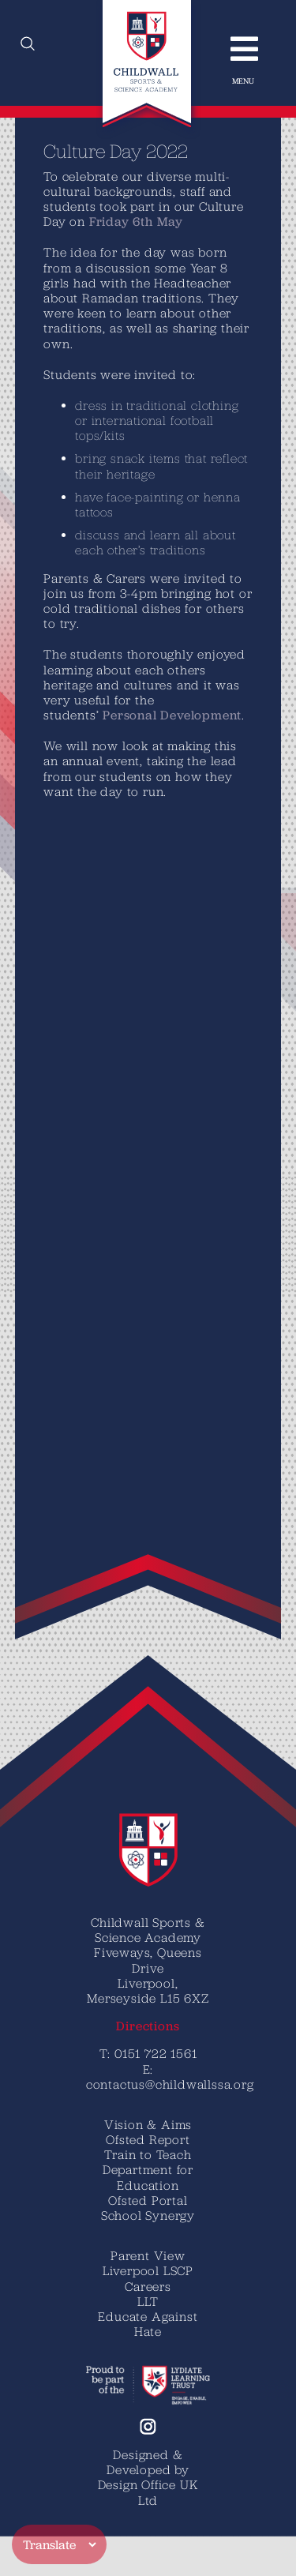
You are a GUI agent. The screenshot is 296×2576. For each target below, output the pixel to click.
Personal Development (123, 715)
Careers (148, 2286)
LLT (147, 2301)
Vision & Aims (148, 2124)
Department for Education (148, 2176)
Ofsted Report (147, 2139)
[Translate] (59, 2544)
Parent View (148, 2255)
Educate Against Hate (147, 2323)
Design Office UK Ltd (148, 2492)
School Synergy (148, 2215)
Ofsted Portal (147, 2200)
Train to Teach (147, 2154)
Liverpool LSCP (148, 2270)
